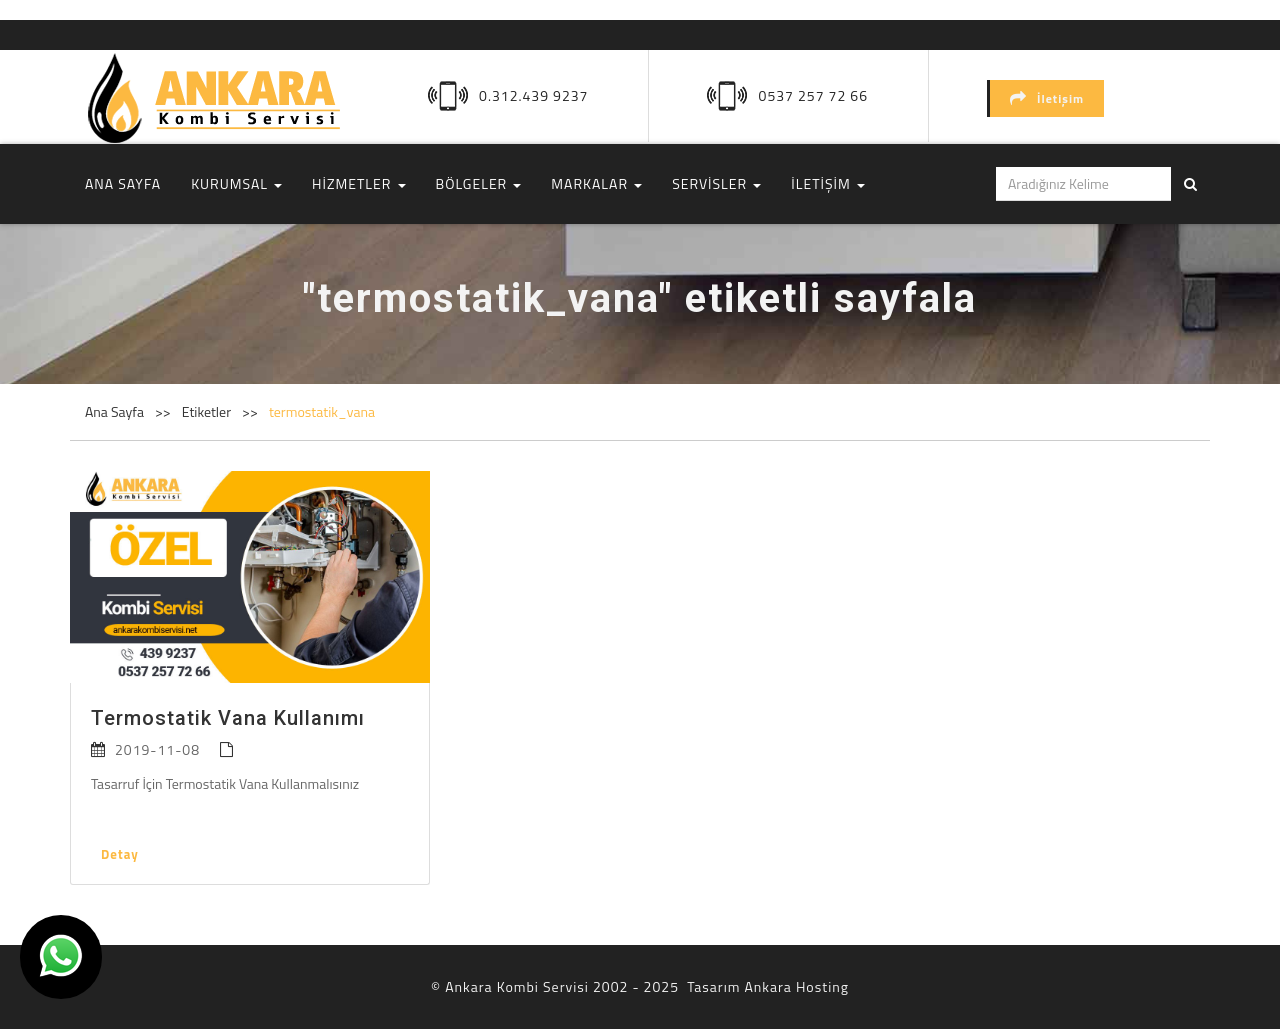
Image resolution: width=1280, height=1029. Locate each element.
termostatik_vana (322, 411)
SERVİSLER (716, 183)
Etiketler (208, 411)
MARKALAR (596, 183)
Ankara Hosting (796, 986)
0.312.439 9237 (533, 95)
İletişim (1047, 98)
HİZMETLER (358, 183)
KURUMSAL (236, 183)
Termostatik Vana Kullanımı (228, 718)
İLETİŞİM (828, 183)
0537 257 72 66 (813, 95)
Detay (120, 854)
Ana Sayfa (114, 411)
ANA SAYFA (123, 183)
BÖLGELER (479, 183)
